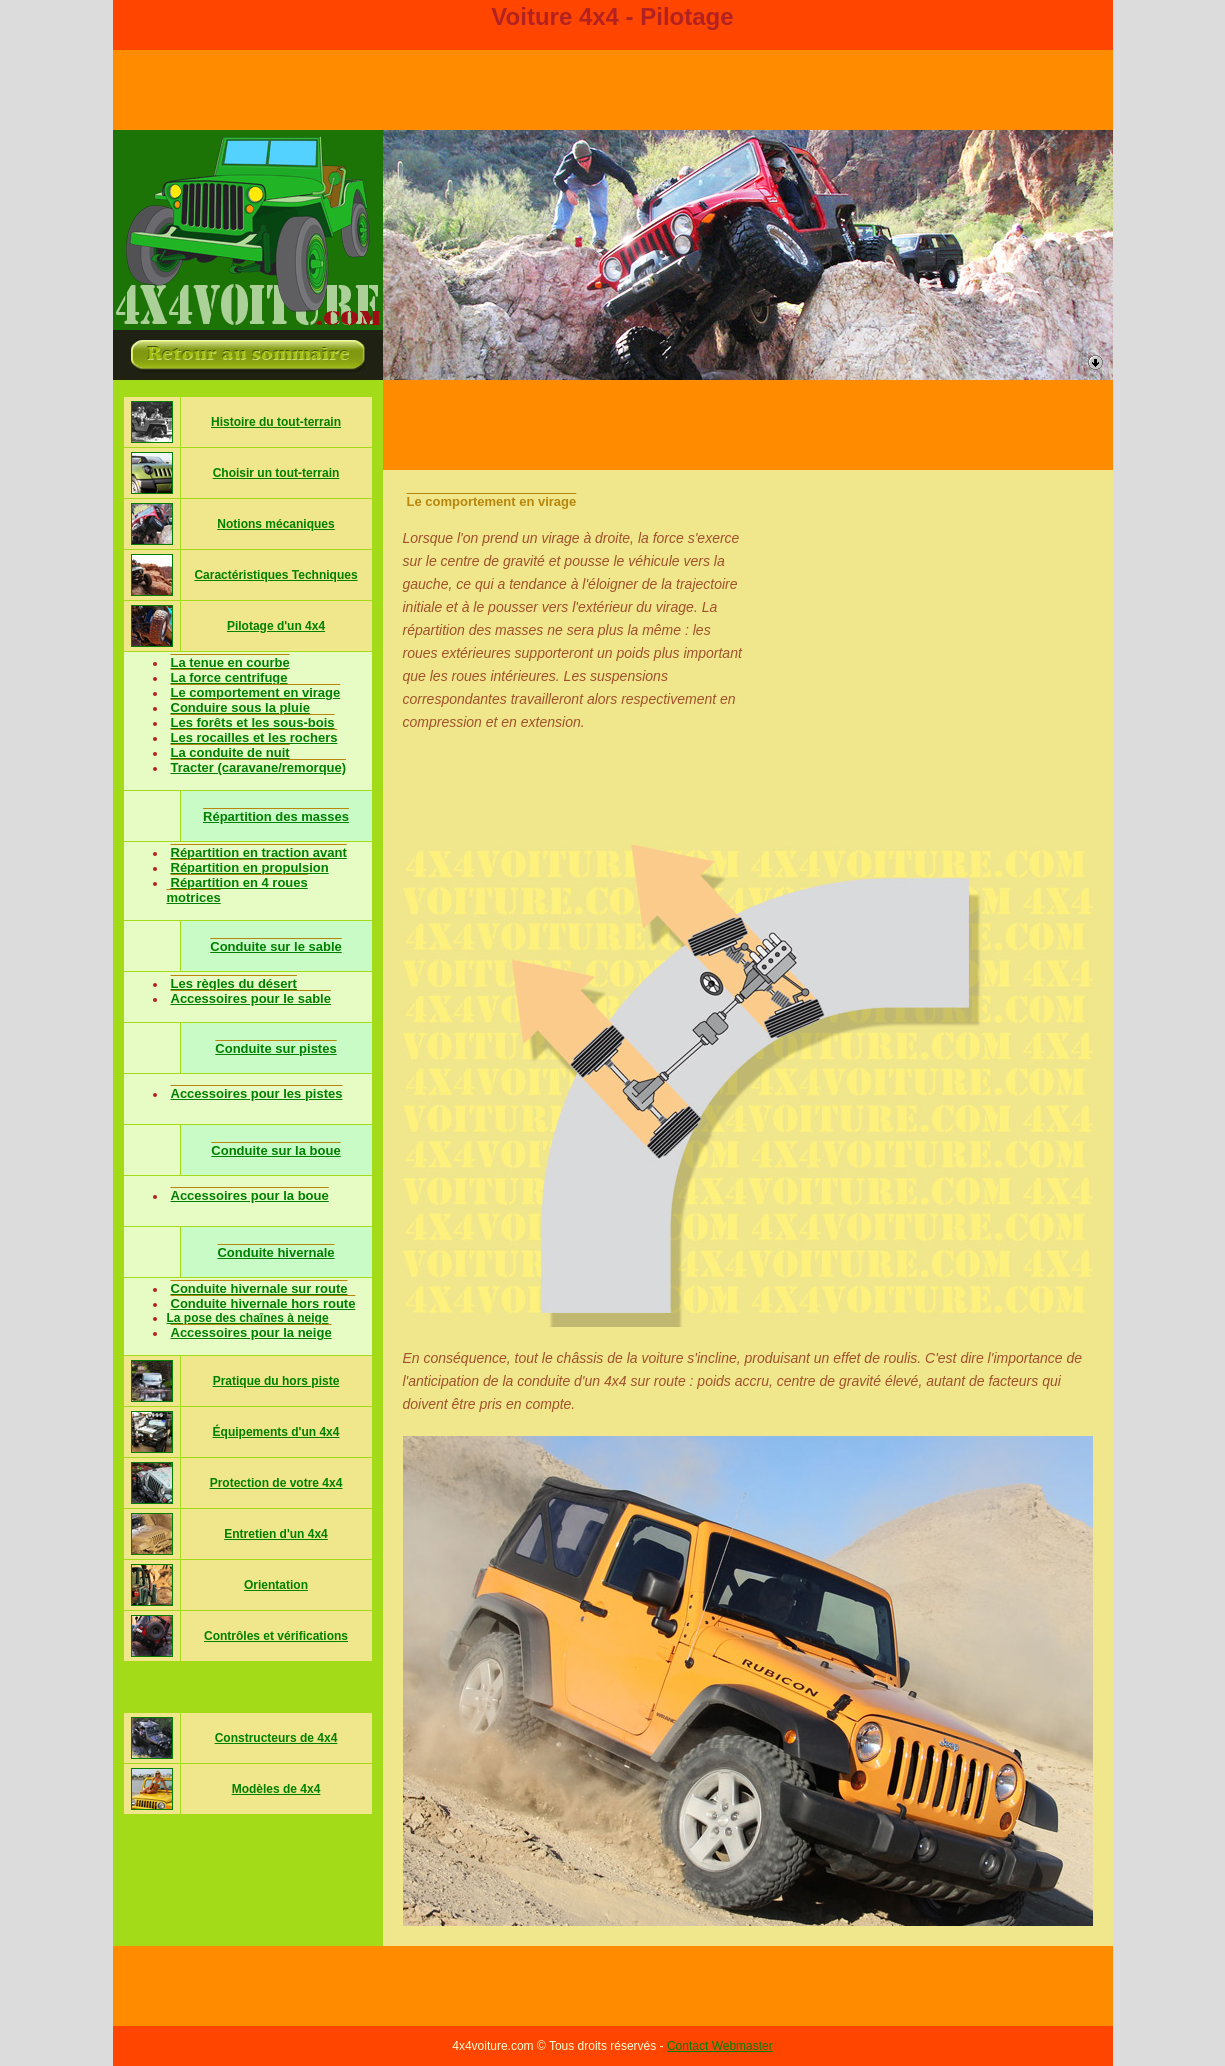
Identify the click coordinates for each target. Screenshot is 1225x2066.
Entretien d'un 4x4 (276, 1534)
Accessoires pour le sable (251, 998)
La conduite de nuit (230, 752)
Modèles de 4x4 (276, 1789)
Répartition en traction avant (259, 852)
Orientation (276, 1585)
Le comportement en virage (256, 692)
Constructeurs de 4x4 (276, 1738)
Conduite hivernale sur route (259, 1288)
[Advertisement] (748, 425)
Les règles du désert (234, 983)
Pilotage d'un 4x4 (276, 626)
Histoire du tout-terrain (276, 422)
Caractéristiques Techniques (275, 575)
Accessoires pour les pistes (257, 1093)
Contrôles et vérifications (276, 1636)
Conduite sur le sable (275, 946)
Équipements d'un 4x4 (276, 1432)
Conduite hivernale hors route (263, 1303)
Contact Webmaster (720, 2046)
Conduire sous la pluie (240, 707)
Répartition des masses (276, 816)
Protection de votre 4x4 (276, 1483)
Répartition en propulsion (250, 867)
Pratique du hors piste (276, 1381)
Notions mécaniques (275, 524)
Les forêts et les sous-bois (253, 722)
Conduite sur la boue (275, 1150)
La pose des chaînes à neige (248, 1318)
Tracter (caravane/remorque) (259, 767)
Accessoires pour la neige (251, 1332)
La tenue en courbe (230, 662)
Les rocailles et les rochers (254, 737)
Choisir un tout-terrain (276, 473)
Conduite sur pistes (275, 1048)
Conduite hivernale (275, 1252)
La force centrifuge (229, 677)
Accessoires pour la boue (250, 1195)
